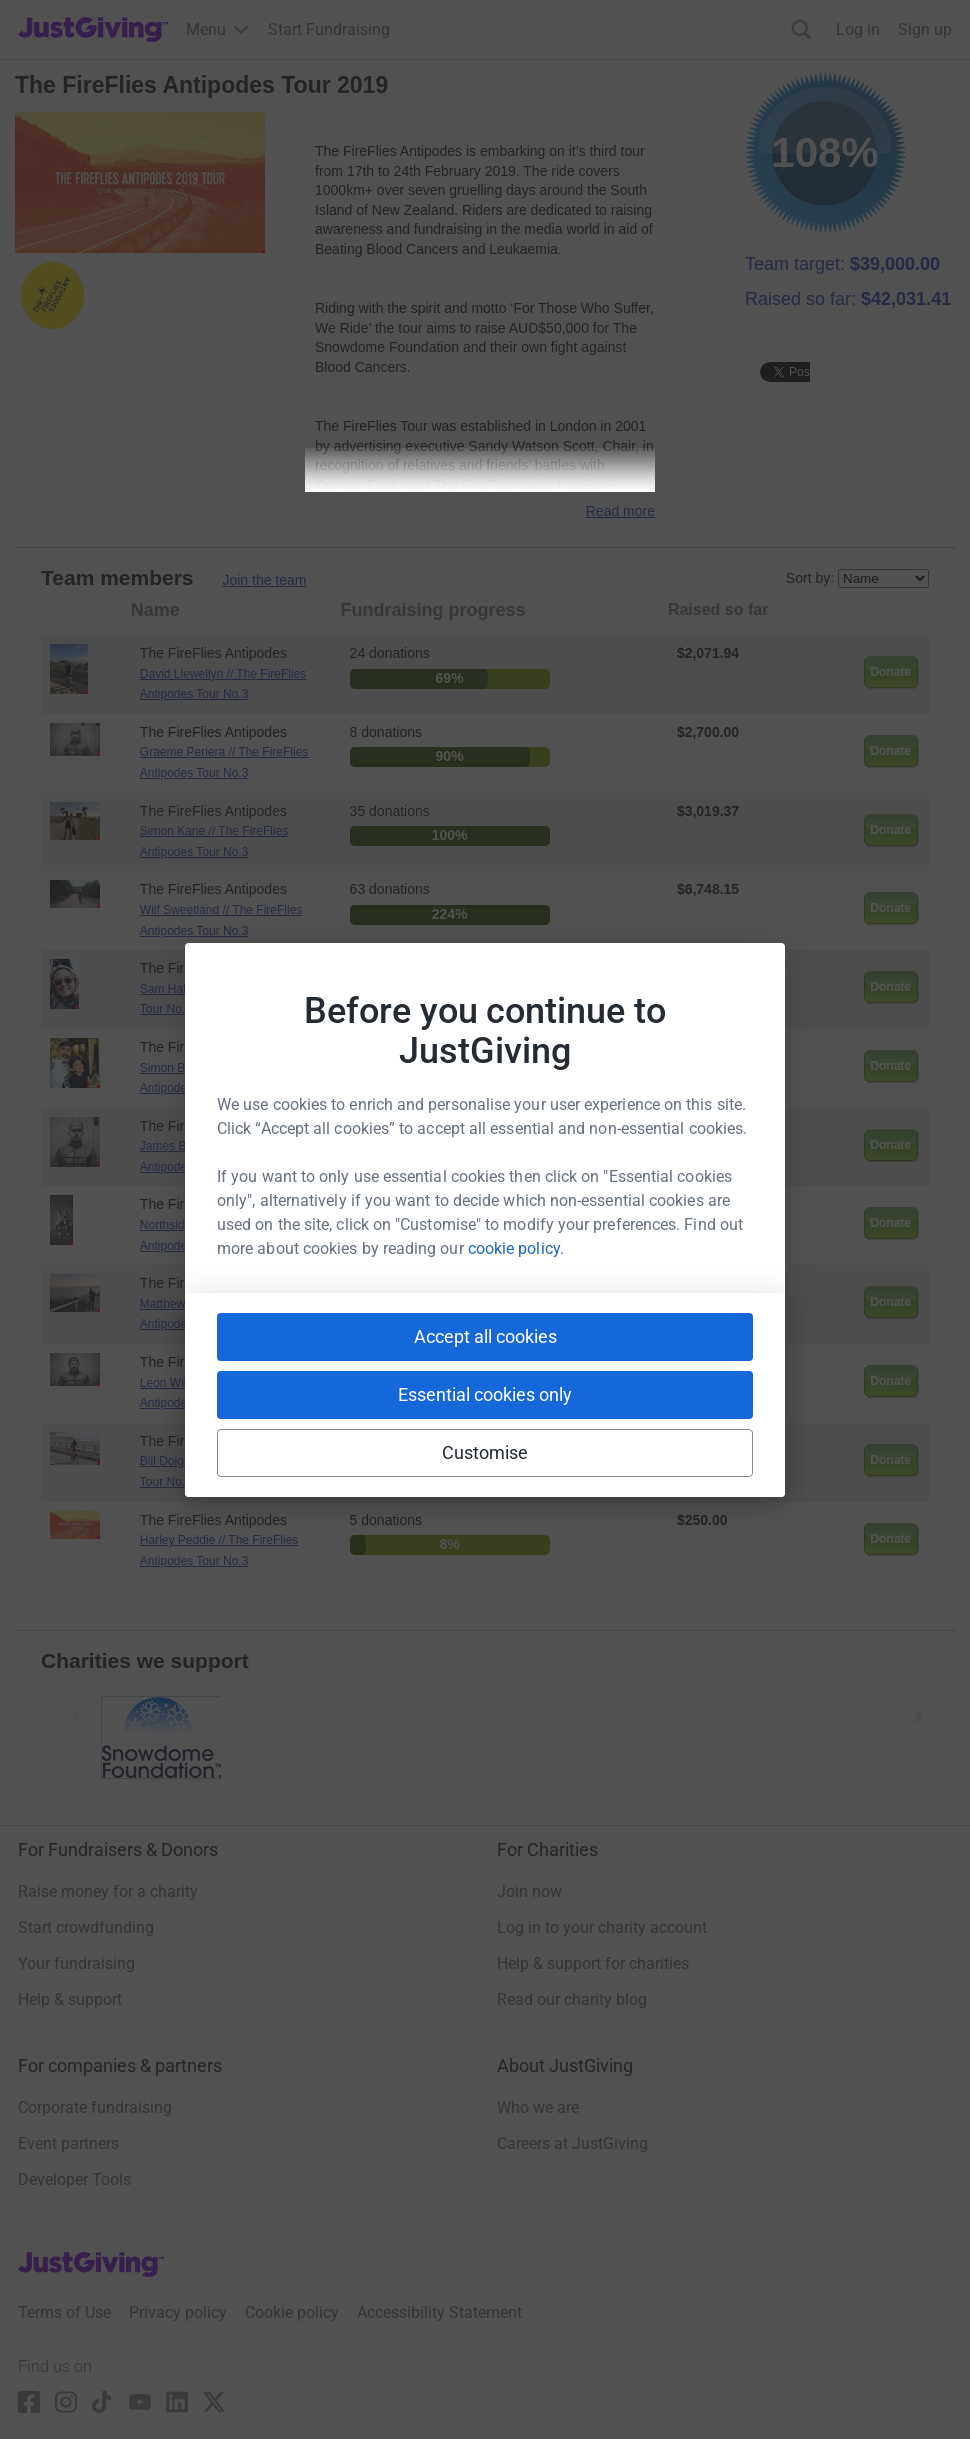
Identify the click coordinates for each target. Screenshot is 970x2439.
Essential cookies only (485, 1394)
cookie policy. (516, 1248)
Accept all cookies (485, 1336)
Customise (485, 1452)
